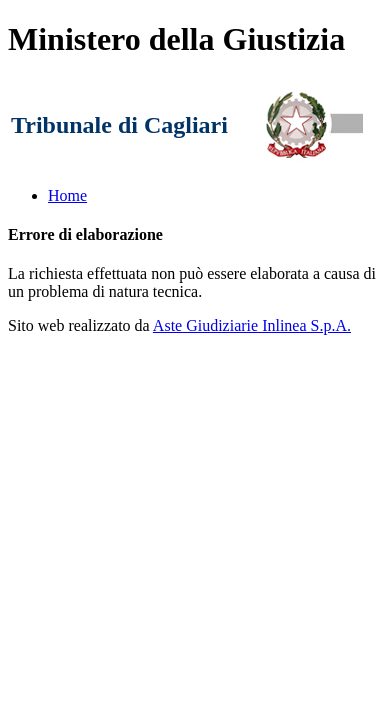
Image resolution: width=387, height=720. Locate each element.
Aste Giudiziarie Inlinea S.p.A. (252, 325)
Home (67, 195)
